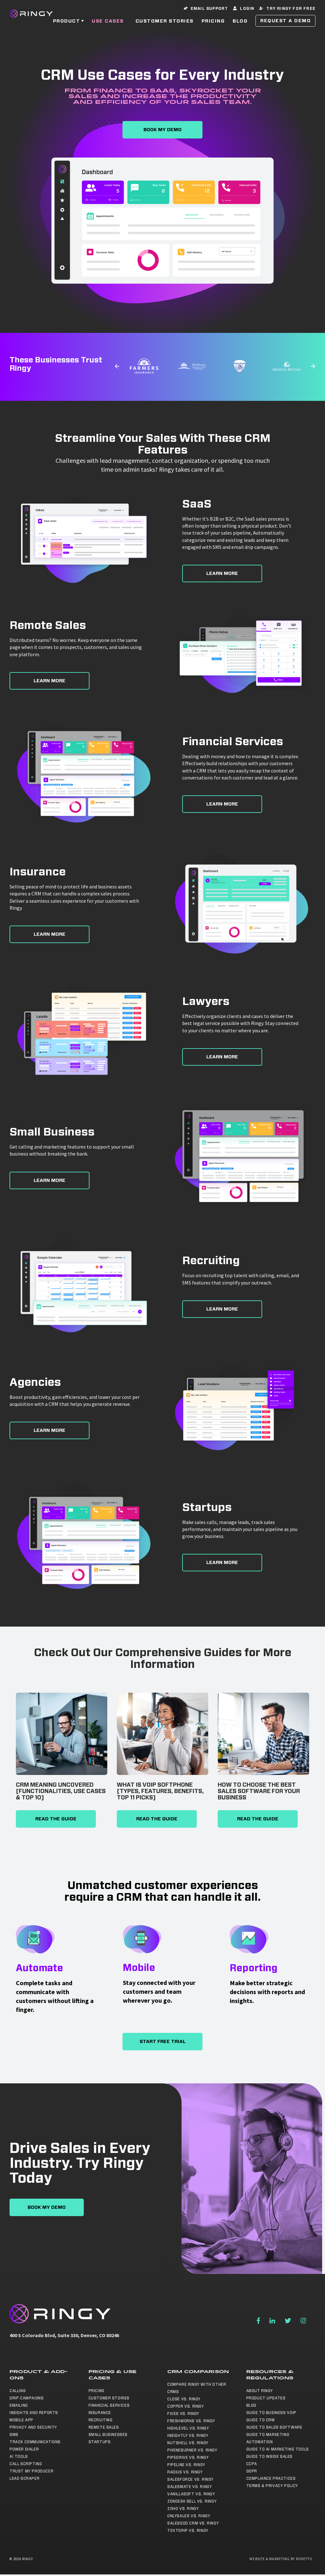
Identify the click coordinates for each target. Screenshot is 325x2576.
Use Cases (108, 25)
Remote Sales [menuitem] (104, 2427)
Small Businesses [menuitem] (108, 2435)
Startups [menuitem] (100, 2442)
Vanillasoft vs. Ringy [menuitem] (191, 2494)
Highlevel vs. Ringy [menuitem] (188, 2428)
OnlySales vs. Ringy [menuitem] (188, 2516)
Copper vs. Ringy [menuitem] (185, 2406)
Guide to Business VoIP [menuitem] (271, 2413)
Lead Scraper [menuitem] (24, 2478)
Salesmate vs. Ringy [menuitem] (189, 2487)
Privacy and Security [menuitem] (33, 2427)
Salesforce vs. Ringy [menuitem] (190, 2479)
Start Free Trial (163, 2041)
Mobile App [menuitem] (21, 2420)
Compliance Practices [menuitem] (271, 2478)
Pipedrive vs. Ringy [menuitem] (188, 2457)
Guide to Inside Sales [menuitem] (269, 2456)
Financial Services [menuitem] (109, 2405)
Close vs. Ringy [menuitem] (184, 2399)
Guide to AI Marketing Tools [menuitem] (277, 2449)
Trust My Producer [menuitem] (31, 2471)
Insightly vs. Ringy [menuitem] (187, 2436)
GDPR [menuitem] (251, 2471)
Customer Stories (165, 25)
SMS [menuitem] (14, 2435)
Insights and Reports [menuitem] (34, 2413)
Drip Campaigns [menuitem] (26, 2398)
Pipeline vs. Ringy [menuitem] (186, 2465)
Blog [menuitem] (251, 2405)
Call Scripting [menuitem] (26, 2464)
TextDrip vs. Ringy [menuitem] (188, 2530)
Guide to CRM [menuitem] (260, 2420)
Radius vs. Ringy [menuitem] (185, 2472)
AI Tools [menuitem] (19, 2456)
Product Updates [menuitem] (266, 2398)
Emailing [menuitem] (19, 2405)
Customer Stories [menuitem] (109, 2398)
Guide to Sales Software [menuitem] (274, 2427)
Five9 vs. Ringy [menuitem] (183, 2414)
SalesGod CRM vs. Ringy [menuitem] (193, 2523)
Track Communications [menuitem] (35, 2442)
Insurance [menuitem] (100, 2413)
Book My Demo (162, 129)
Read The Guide (55, 1819)
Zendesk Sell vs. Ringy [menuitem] (191, 2501)
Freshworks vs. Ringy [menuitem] (191, 2421)
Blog (240, 25)
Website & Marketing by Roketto (280, 2559)
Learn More (222, 573)
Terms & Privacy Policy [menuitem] (272, 2486)
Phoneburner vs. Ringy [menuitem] (192, 2450)
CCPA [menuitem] (251, 2464)
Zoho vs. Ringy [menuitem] (183, 2509)
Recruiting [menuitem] (101, 2420)
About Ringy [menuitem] (259, 2391)
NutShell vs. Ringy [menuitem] (188, 2443)
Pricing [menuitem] (96, 2391)
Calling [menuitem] (18, 2391)
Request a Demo (285, 24)
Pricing (213, 25)
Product (66, 25)
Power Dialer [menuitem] (24, 2449)
